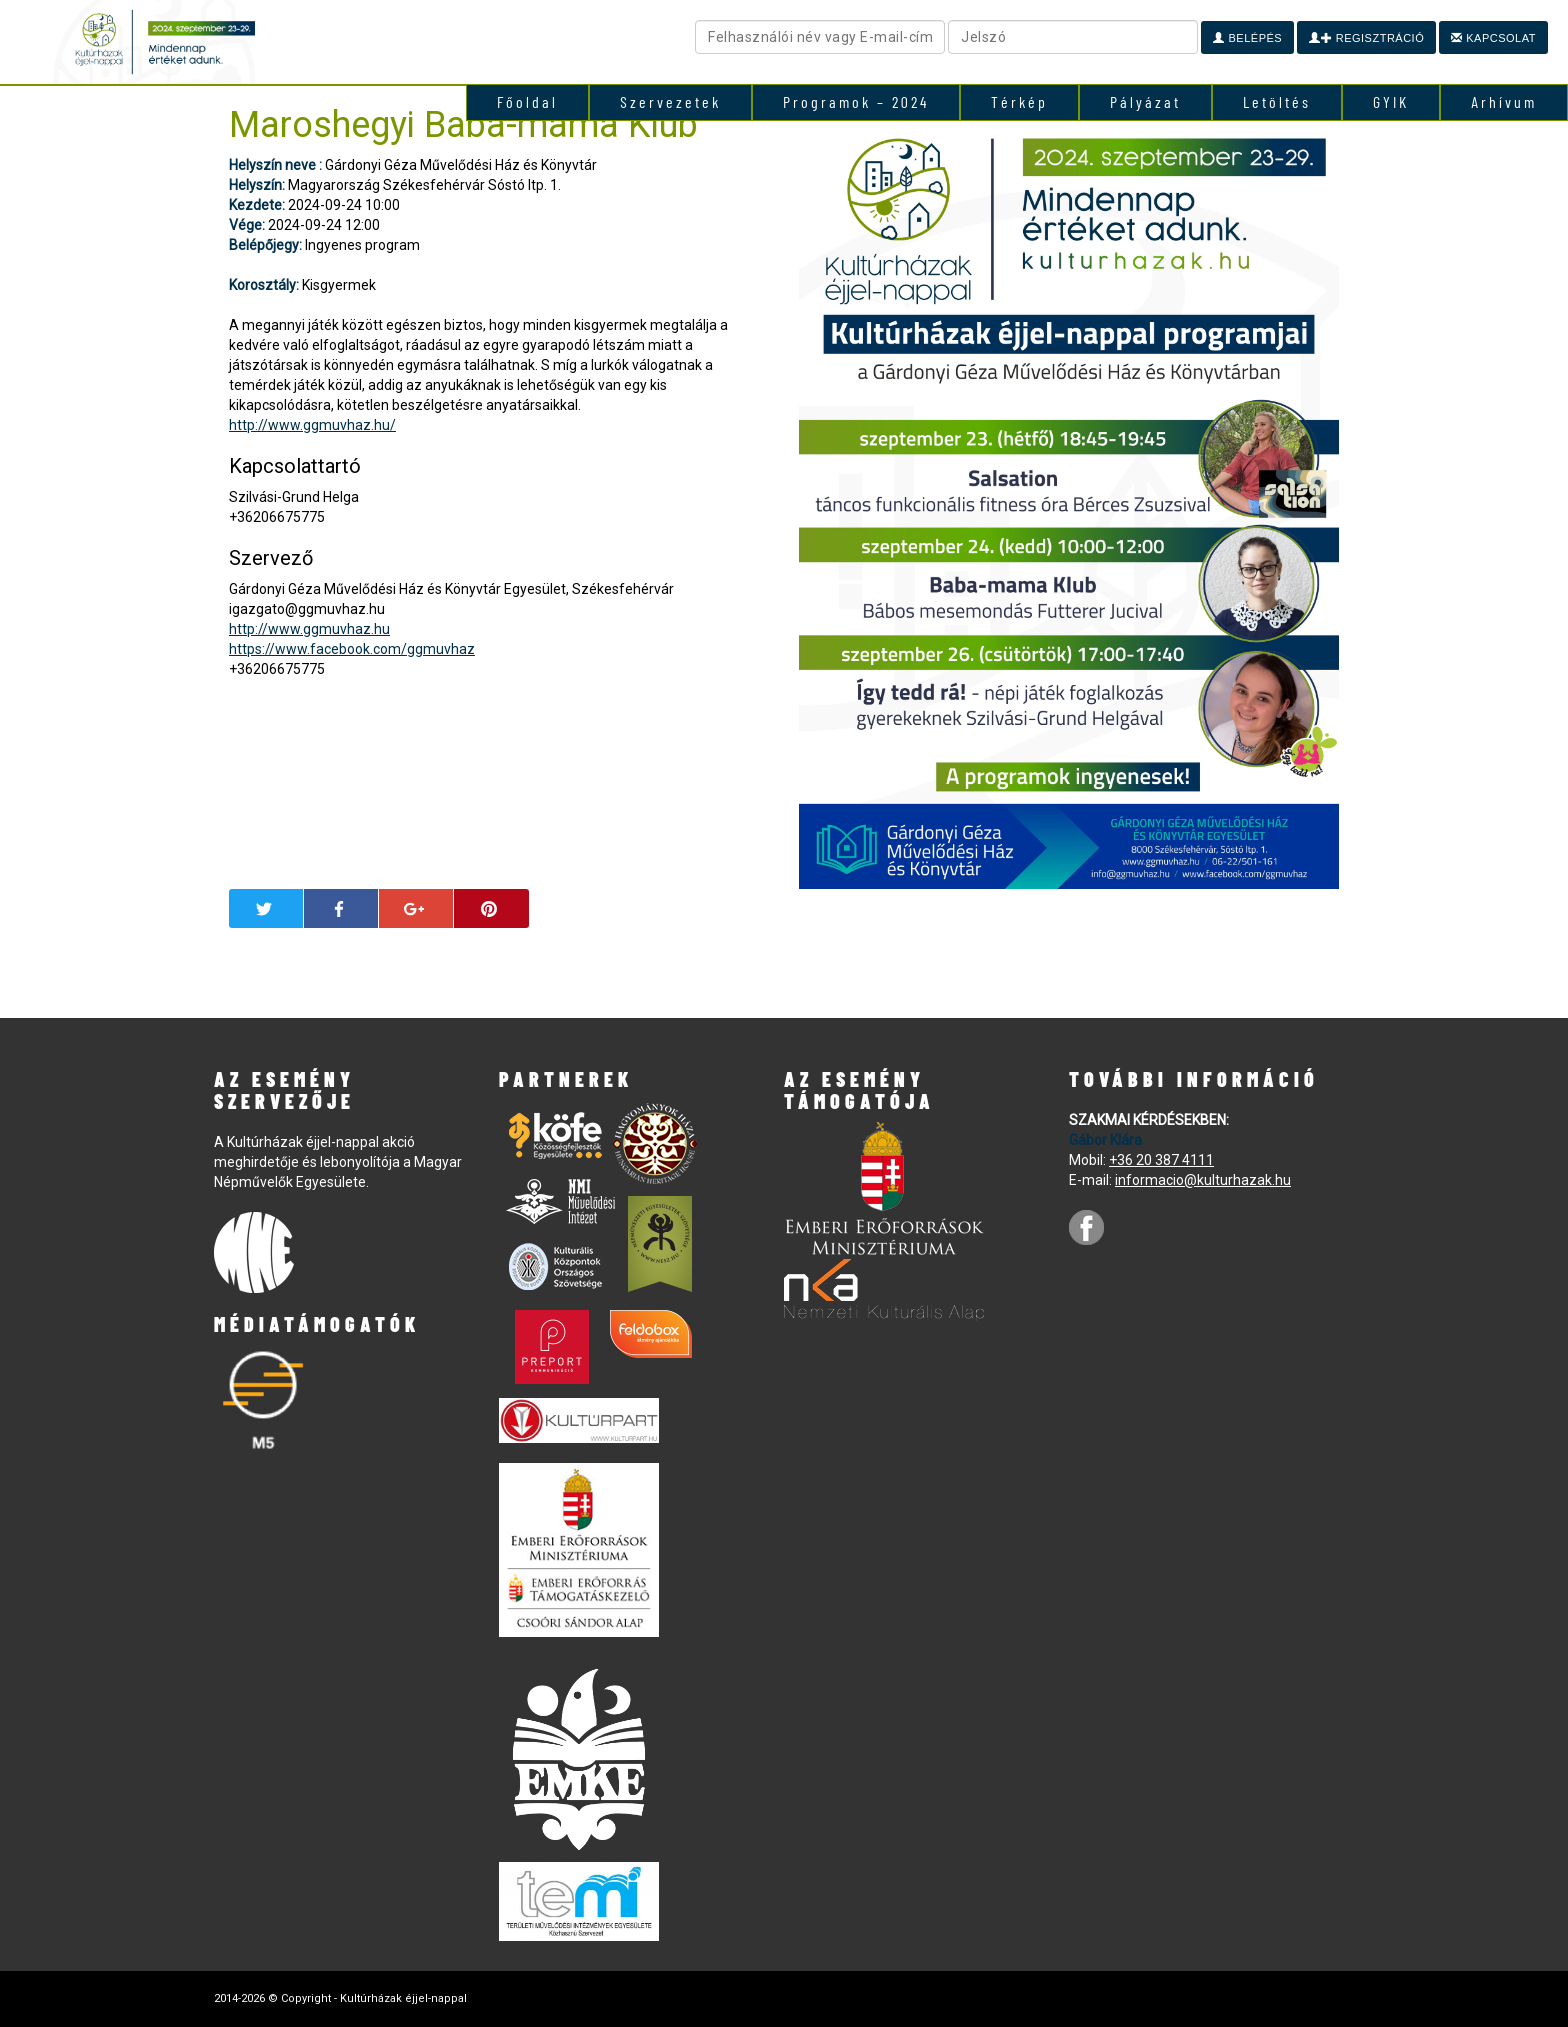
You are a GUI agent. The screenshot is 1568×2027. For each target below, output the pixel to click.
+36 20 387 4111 (1161, 1160)
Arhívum (1504, 101)
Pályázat (1145, 101)
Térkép (1019, 101)
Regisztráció (1366, 38)
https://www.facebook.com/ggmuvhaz (352, 649)
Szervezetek (670, 101)
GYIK (1391, 101)
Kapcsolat (1493, 38)
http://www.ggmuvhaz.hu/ (312, 425)
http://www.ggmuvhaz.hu (309, 629)
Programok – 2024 (856, 101)
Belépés (1247, 38)
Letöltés (1277, 101)
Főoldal (527, 101)
